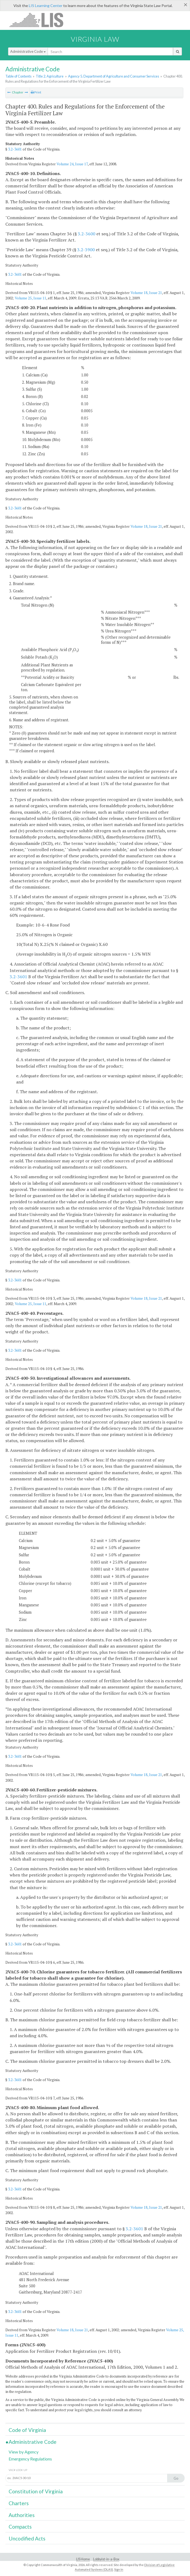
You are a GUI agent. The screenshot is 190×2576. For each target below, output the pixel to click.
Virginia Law (95, 39)
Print (36, 92)
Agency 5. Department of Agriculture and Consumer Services (113, 76)
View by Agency (23, 2451)
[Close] (186, 4)
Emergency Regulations (30, 2458)
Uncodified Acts (27, 2538)
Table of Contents (18, 76)
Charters (19, 2503)
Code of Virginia (27, 2430)
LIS (39, 19)
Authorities (22, 2515)
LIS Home (83, 2559)
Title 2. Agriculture (50, 76)
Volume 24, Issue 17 (72, 164)
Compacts (20, 2526)
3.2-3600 (86, 234)
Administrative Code (28, 51)
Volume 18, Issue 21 (146, 292)
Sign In (118, 2569)
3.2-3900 (86, 250)
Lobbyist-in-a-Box (106, 2559)
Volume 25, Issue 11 (30, 298)
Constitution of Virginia (36, 2491)
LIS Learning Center (45, 5)
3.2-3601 (15, 149)
